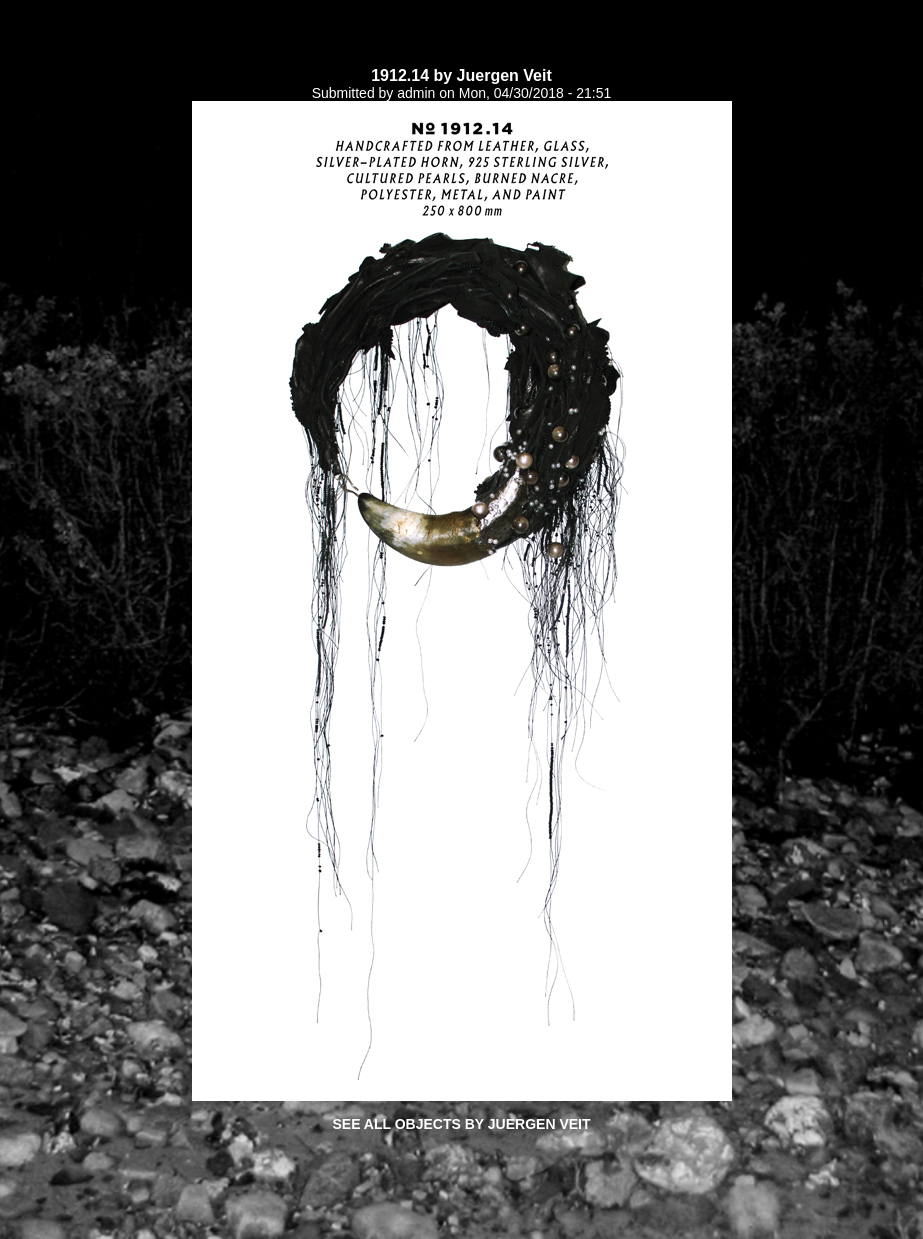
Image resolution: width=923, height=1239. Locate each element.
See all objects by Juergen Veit (461, 1124)
